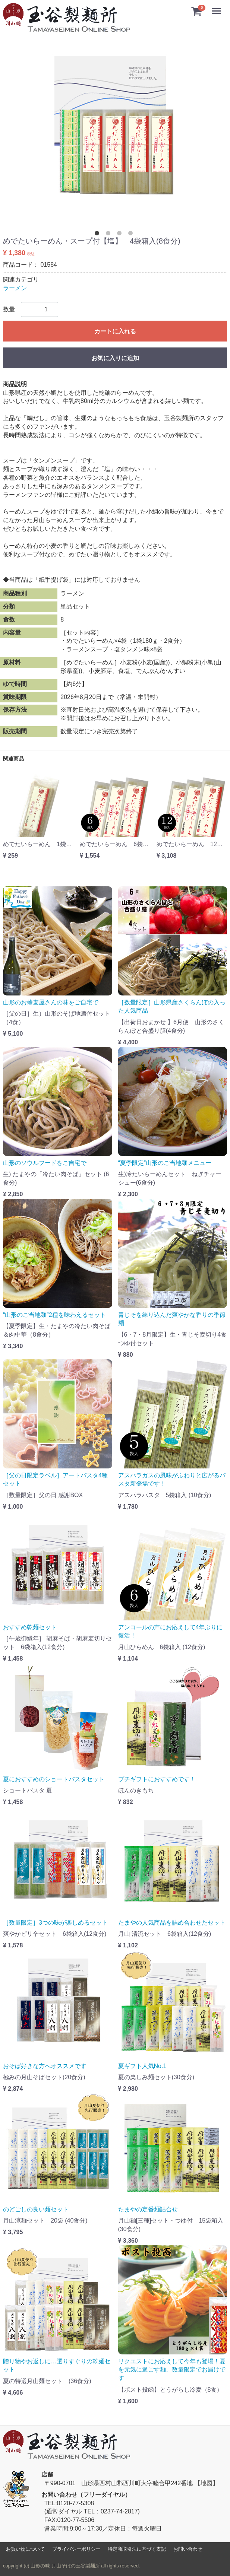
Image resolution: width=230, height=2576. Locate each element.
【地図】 (206, 2483)
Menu (216, 8)
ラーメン (15, 288)
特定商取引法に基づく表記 (137, 2549)
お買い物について (25, 2549)
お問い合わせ (187, 2549)
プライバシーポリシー (76, 2549)
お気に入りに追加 (115, 358)
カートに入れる (115, 331)
